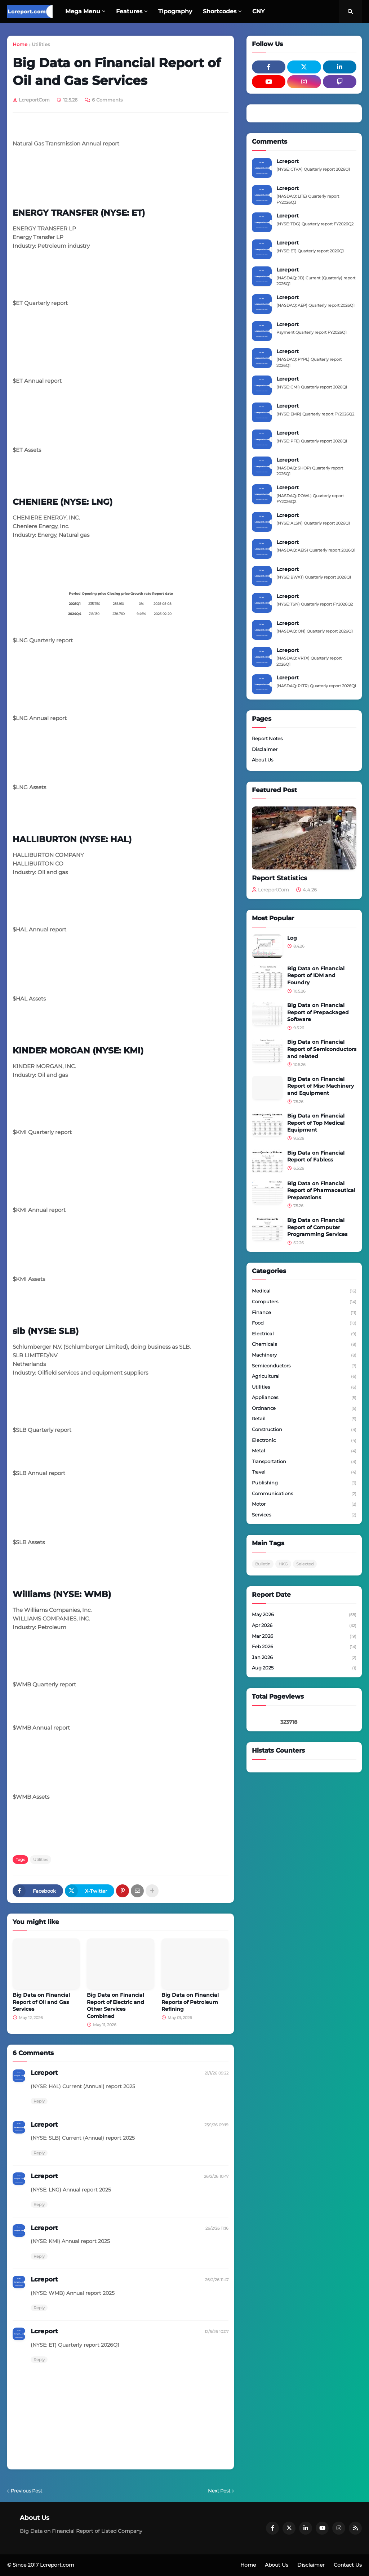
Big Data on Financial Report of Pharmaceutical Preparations (321, 1190)
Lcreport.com (57, 2565)
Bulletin (262, 1563)
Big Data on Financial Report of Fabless (315, 1156)
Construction (304, 1430)
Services (304, 1515)
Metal (304, 1451)
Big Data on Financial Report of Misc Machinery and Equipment (320, 1086)
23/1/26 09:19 (216, 2124)
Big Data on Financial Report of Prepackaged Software (318, 1012)
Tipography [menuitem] (175, 11)
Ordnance (304, 1408)
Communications (304, 1494)
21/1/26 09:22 (216, 2073)
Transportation (304, 1462)
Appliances (304, 1398)
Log (292, 938)
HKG (283, 1563)
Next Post (219, 2491)
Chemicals (304, 1344)
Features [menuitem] (129, 11)
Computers (304, 1302)
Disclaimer (264, 749)
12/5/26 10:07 (216, 2331)
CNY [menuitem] (258, 11)
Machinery (304, 1355)
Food (304, 1323)
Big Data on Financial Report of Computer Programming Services (317, 1227)
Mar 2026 (304, 1636)
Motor (304, 1504)
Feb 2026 (304, 1647)
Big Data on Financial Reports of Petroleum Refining (190, 2002)
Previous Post (26, 2491)
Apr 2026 (304, 1625)
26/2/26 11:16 (216, 2228)
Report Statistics (279, 878)
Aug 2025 (304, 1668)
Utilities (41, 44)
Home (20, 44)
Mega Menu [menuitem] (82, 11)
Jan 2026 (304, 1658)
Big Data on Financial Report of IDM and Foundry (315, 975)
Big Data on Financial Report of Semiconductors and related (321, 1049)
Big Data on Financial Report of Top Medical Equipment (315, 1122)
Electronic (304, 1440)
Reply (39, 2101)
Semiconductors (304, 1366)
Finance (304, 1313)
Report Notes (267, 738)
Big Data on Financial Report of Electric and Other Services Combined (115, 2005)
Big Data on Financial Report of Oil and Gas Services (41, 2002)
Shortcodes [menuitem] (219, 11)
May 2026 (304, 1615)
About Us (262, 760)
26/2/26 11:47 (216, 2279)
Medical (304, 1291)
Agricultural (304, 1376)
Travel (304, 1472)
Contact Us (348, 2565)
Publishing (304, 1483)
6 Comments (107, 100)
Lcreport (44, 2072)
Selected (305, 1563)
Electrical (304, 1334)
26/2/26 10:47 (216, 2176)
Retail (304, 1419)
